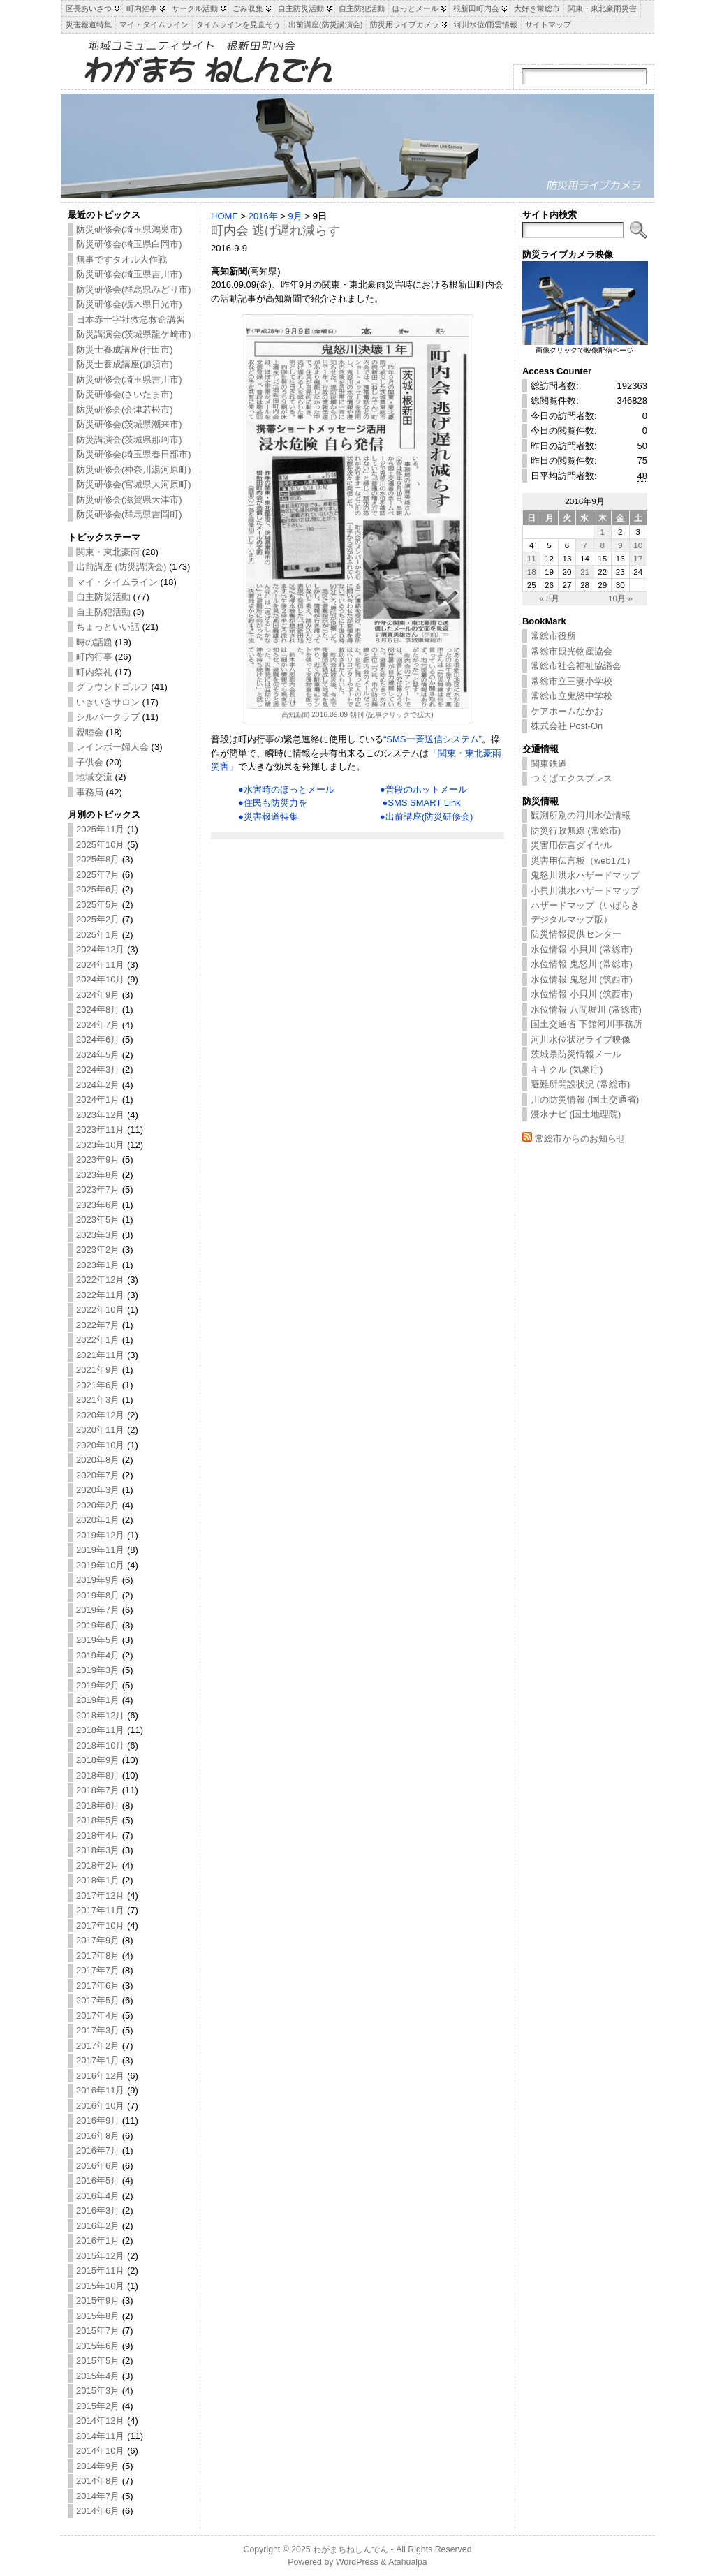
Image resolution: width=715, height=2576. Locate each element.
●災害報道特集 (268, 816)
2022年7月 (97, 1325)
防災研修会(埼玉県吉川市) (129, 274)
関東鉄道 (549, 763)
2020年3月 (97, 1490)
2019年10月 (100, 1565)
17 (637, 558)
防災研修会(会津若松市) (124, 409)
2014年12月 (100, 2420)
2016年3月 (97, 2210)
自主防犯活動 (103, 612)
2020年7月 (97, 1475)
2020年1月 (97, 1520)
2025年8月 (97, 859)
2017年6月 (97, 1985)
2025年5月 (97, 904)
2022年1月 (97, 1339)
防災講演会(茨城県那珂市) (129, 439)
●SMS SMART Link (421, 802)
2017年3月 (97, 2030)
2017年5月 (97, 2000)
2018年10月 (100, 1745)
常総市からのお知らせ (580, 1138)
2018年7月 (97, 1790)
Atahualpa (407, 2562)
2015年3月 (97, 2390)
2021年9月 (97, 1369)
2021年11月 (100, 1355)
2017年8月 (97, 1955)
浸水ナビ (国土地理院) (576, 1114)
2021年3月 (97, 1399)
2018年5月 (97, 1820)
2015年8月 (97, 2316)
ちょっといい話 (108, 626)
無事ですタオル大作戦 (121, 259)
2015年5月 (97, 2360)
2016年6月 (97, 2166)
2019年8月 (97, 1595)
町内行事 (94, 657)
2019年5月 (97, 1640)
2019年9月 (97, 1580)
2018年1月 (97, 1880)
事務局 (89, 792)
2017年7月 (97, 1970)
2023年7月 (97, 1189)
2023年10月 (100, 1145)
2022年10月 (100, 1309)
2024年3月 (97, 1069)
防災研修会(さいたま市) (124, 394)
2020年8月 (97, 1460)
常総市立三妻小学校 (571, 681)
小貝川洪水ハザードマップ (585, 890)
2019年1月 (97, 1700)
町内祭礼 (94, 672)
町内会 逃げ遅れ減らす (275, 230)
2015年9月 (97, 2300)
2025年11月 (100, 829)
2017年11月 (100, 1910)
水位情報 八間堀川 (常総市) (586, 1009)
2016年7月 (97, 2150)
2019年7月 (97, 1610)
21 (584, 571)
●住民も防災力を (272, 802)
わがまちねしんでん (350, 2549)
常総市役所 (553, 636)
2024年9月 (97, 994)
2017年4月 (97, 2015)
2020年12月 (100, 1415)
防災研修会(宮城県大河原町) (133, 484)
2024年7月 (97, 1025)
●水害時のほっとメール (286, 789)
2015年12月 (100, 2256)
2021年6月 (97, 1385)
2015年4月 (97, 2376)
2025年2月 (97, 919)
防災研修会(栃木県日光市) (129, 304)
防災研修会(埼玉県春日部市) (133, 454)
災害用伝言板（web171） (583, 860)
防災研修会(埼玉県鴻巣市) (129, 229)
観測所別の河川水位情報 (581, 815)
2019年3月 (97, 1670)
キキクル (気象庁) (567, 1069)
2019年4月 (97, 1655)
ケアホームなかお (567, 711)
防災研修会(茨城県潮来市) (129, 424)
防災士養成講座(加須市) (124, 364)
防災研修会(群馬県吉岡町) (129, 514)
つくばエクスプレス (571, 778)
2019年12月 (100, 1535)
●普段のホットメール (423, 789)
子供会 (89, 762)
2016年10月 (100, 2105)
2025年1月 (97, 934)
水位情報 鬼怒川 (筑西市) (582, 979)
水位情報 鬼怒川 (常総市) (582, 964)
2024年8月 (97, 1009)
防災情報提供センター (576, 934)
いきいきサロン (108, 702)
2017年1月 (97, 2060)
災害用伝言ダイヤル (571, 845)
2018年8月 (97, 1775)
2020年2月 (97, 1505)
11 (531, 558)
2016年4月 (97, 2196)
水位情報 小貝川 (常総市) (582, 949)
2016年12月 (100, 2075)
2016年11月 (100, 2090)
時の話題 (94, 642)
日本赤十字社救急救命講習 (130, 319)
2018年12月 (100, 1715)
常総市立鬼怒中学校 (571, 696)
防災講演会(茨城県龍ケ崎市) (133, 334)
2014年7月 (97, 2496)
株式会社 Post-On (567, 726)
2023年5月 (97, 1219)
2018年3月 (97, 1850)
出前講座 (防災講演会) (121, 566)
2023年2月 (97, 1249)
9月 (295, 216)
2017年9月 (97, 1940)
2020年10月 (100, 1445)
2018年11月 (100, 1730)
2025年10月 (100, 844)
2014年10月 (100, 2450)
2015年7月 (97, 2330)
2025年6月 (97, 889)
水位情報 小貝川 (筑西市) (582, 994)
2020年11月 (100, 1430)
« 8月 (549, 598)
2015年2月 (97, 2406)
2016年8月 (97, 2135)
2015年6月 (97, 2346)
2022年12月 (100, 1279)
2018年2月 (97, 1865)
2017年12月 (100, 1895)
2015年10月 (100, 2286)
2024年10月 (100, 979)
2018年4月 (97, 1835)
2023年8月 (97, 1175)
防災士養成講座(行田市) (124, 349)
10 (637, 545)
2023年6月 (97, 1205)
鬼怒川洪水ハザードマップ (585, 875)
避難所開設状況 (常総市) (580, 1084)
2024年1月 (97, 1099)
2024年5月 (97, 1055)
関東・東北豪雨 (108, 552)
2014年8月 (97, 2480)
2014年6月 (97, 2510)
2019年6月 (97, 1625)
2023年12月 (100, 1115)
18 (531, 571)
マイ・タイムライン (117, 582)
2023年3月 (97, 1235)
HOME (224, 216)
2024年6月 (97, 1039)
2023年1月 (97, 1265)
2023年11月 (100, 1129)
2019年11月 (100, 1550)
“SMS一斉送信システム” (432, 739)
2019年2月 (97, 1685)
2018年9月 (97, 1760)
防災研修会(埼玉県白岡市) (129, 244)
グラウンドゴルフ (112, 687)
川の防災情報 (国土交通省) (585, 1099)
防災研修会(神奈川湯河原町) (133, 469)
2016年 (263, 216)
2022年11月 (100, 1295)
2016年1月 (97, 2240)
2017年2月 (97, 2045)
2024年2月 (97, 1085)
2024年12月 (100, 949)
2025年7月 (97, 874)
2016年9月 (97, 2120)
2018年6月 (97, 1805)
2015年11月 (100, 2270)
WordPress (357, 2562)
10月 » (620, 598)
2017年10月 (100, 1925)
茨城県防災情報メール (576, 1054)
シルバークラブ (108, 717)
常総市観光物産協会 (571, 651)
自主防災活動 (103, 596)
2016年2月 (97, 2226)
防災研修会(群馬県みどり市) (133, 289)
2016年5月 (97, 2180)
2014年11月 (100, 2436)
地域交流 (94, 777)
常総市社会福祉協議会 (576, 666)
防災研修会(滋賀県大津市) (129, 499)
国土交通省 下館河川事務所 (586, 1024)
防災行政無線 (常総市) (576, 830)
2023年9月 (97, 1159)
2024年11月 (100, 964)
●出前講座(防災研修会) (426, 816)
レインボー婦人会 (112, 747)
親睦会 (89, 732)
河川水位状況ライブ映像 (581, 1039)
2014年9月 (97, 2466)
